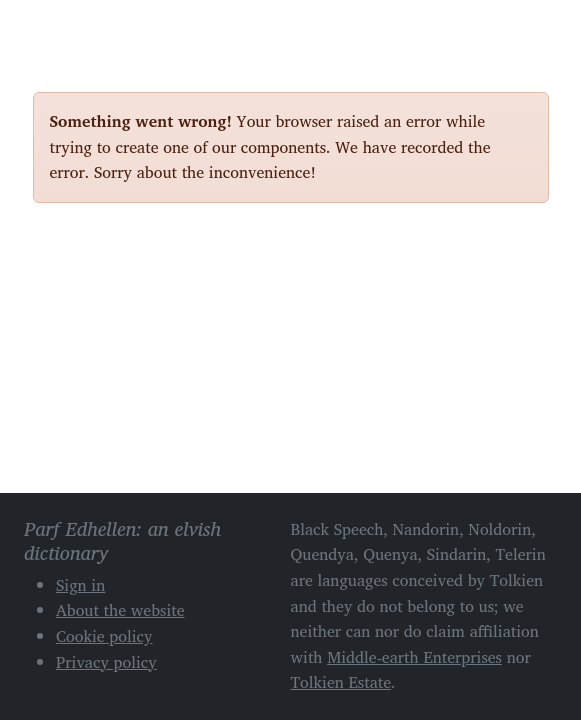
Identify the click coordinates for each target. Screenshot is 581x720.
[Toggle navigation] (526, 28)
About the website (120, 610)
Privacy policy (106, 662)
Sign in (80, 585)
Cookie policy (104, 636)
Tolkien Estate (341, 682)
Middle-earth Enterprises (414, 657)
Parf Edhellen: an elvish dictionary (103, 29)
